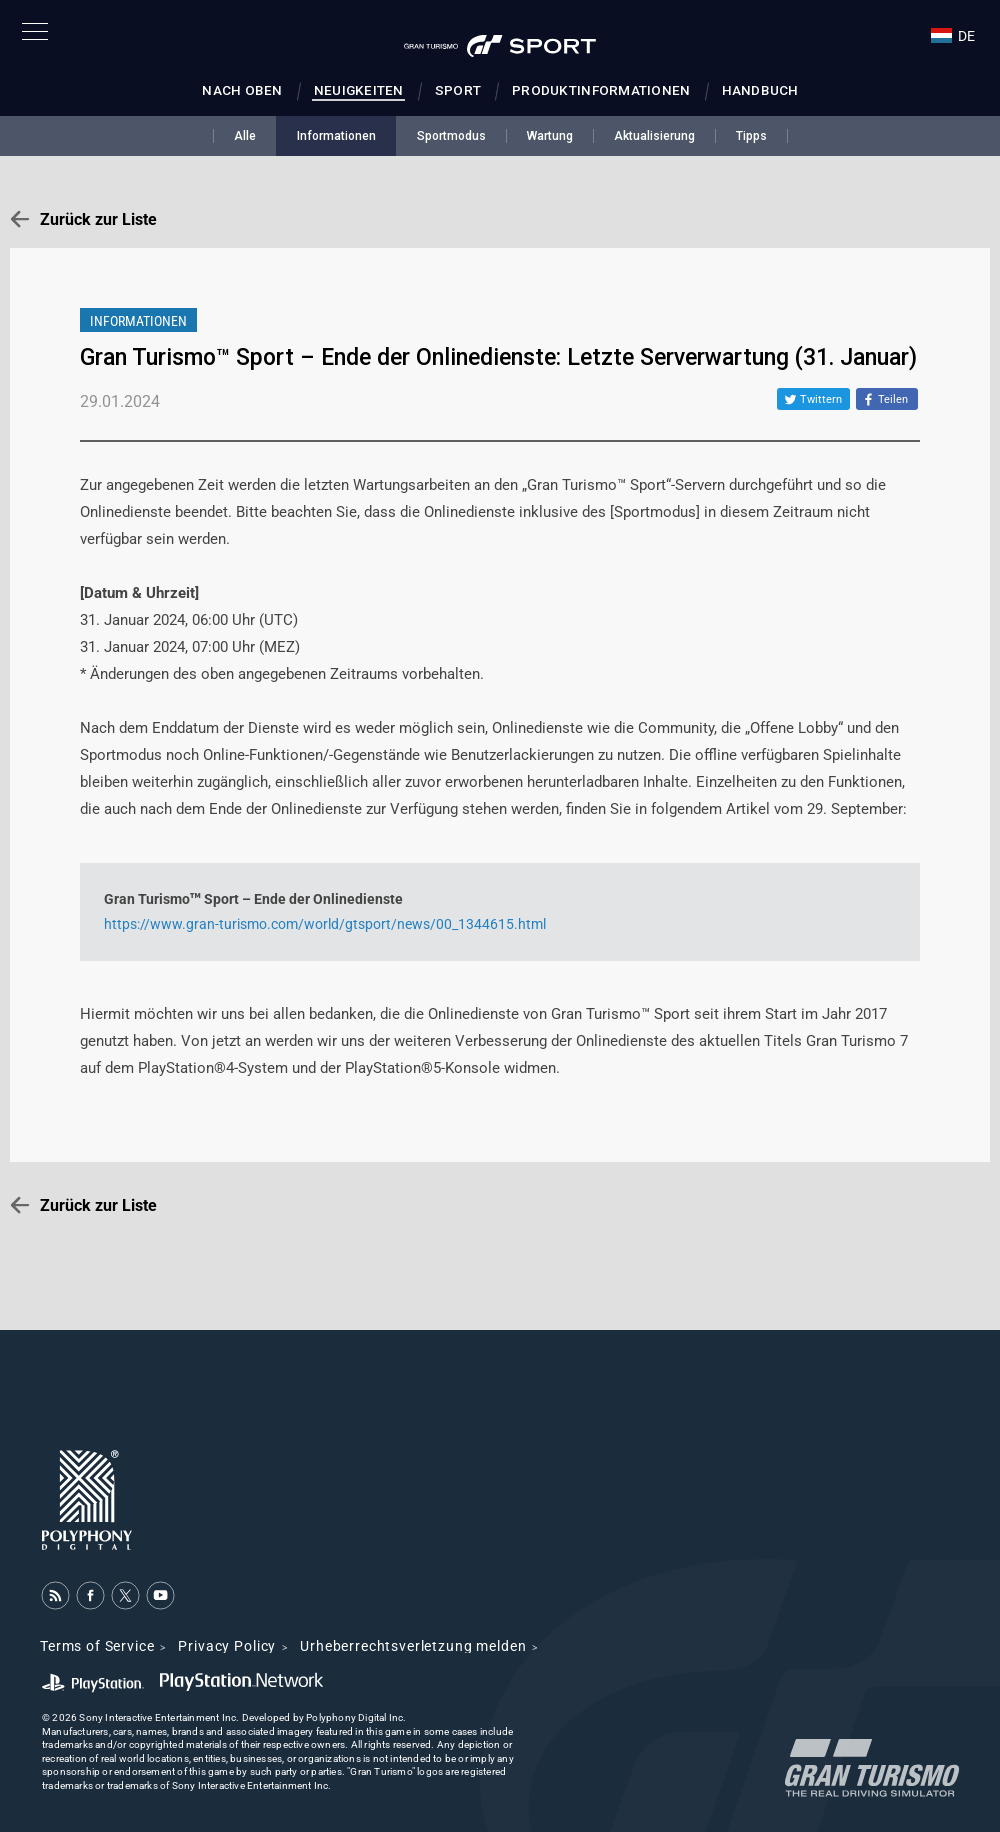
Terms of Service (97, 1646)
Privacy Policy (227, 1646)
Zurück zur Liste (98, 219)
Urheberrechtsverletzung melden (413, 1646)
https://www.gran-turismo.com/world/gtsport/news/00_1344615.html (325, 924)
